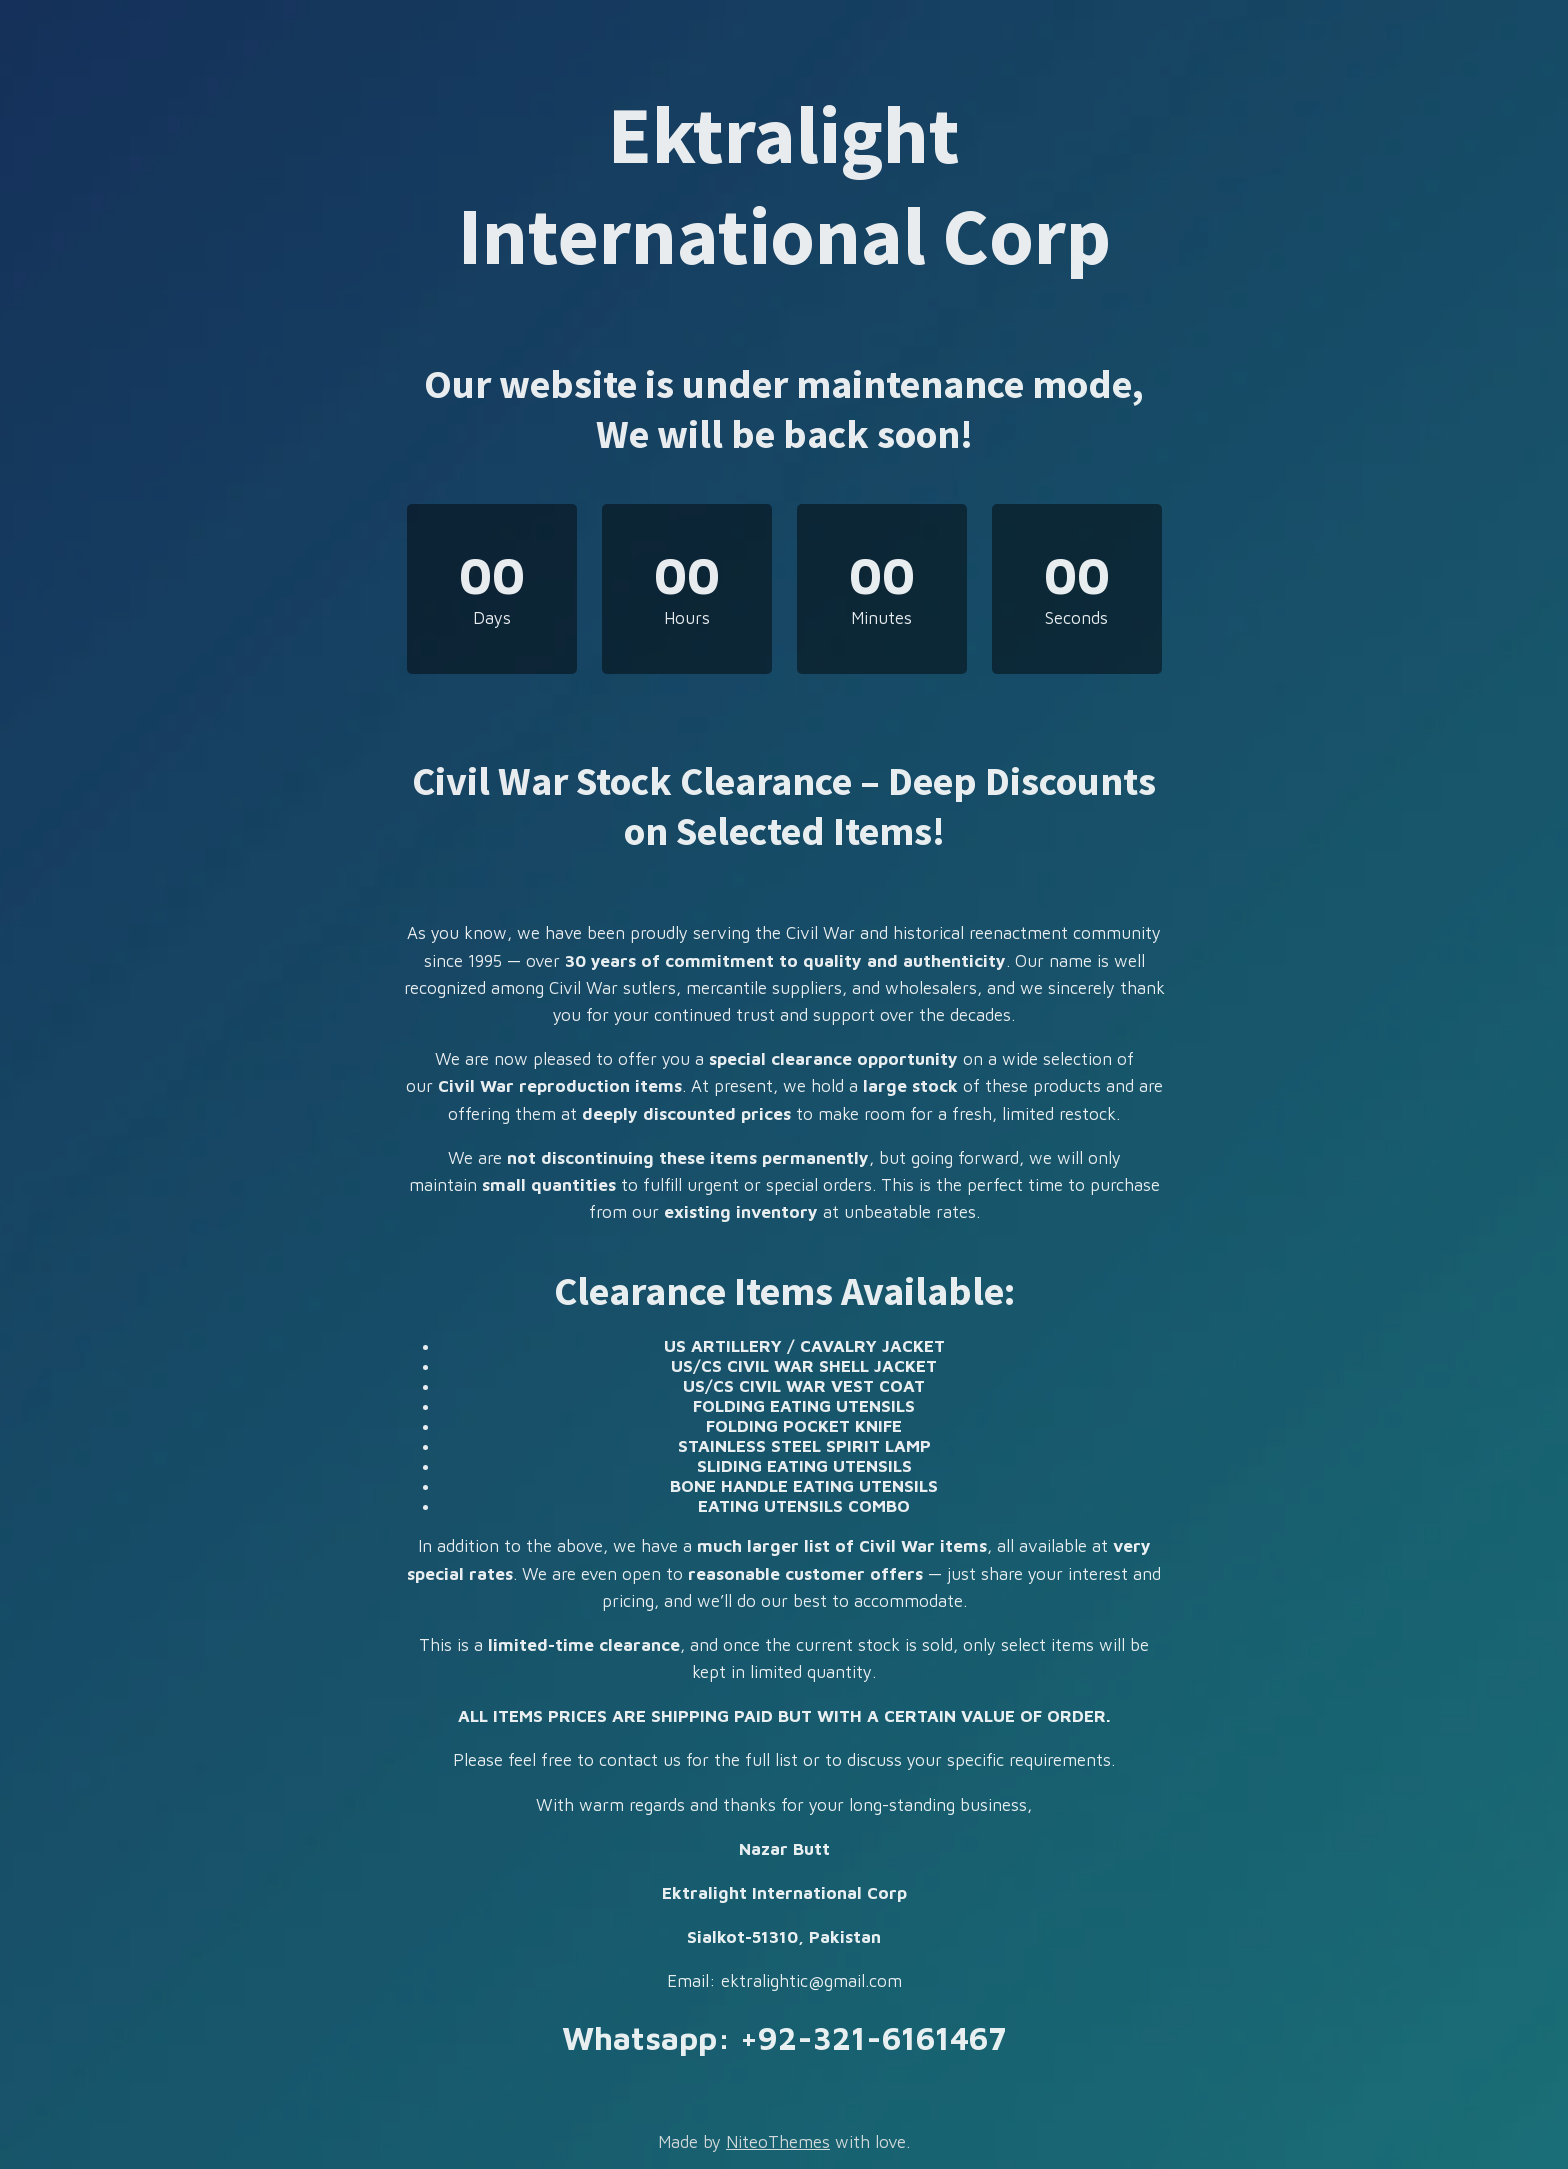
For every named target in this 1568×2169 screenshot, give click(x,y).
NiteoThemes (778, 2142)
